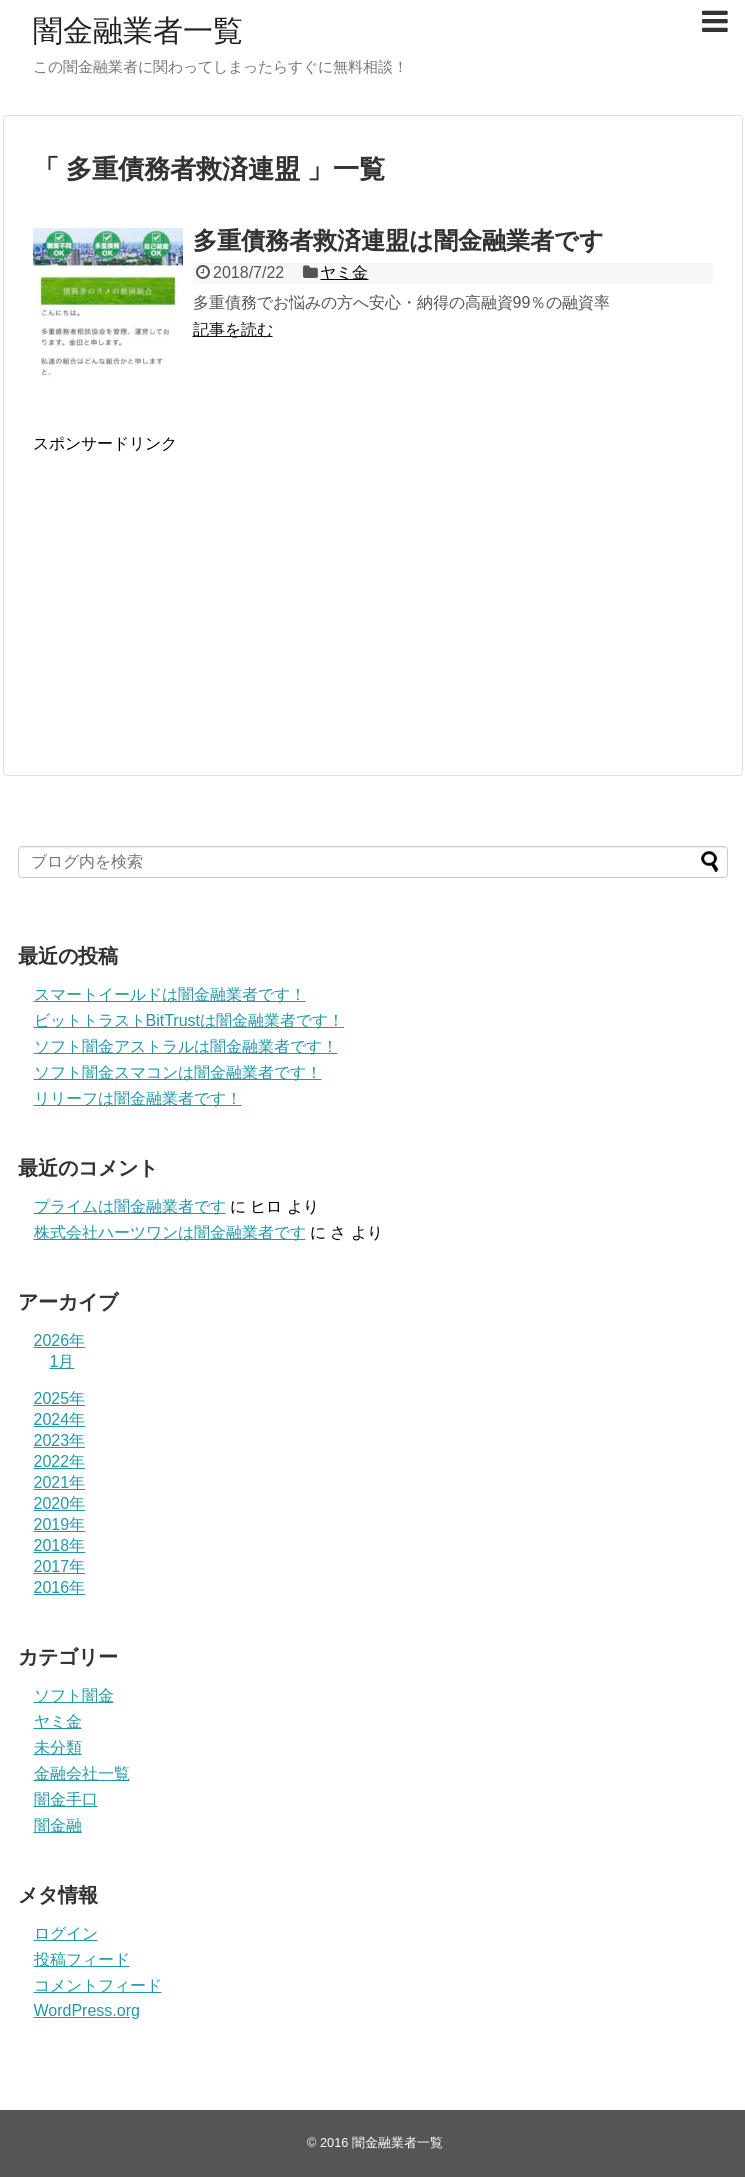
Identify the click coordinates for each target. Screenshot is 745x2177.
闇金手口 (66, 1799)
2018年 (60, 1545)
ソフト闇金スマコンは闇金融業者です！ (178, 1072)
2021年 (60, 1482)
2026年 (60, 1340)
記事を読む (233, 329)
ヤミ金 (344, 272)
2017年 (60, 1566)
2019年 (60, 1524)
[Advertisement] (201, 611)
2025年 (60, 1398)
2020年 (60, 1503)
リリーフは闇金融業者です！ (138, 1098)
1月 (62, 1361)
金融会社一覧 (82, 1773)
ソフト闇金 (74, 1695)
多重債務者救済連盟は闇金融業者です (398, 240)
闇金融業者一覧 (138, 30)
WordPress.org (87, 2010)
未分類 (58, 1747)
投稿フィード (82, 1959)
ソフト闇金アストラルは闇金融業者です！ (186, 1046)
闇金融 (58, 1825)
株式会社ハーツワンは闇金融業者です (170, 1232)
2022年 (60, 1461)
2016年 (60, 1587)
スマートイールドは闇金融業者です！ (170, 994)
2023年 (60, 1440)
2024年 (60, 1419)
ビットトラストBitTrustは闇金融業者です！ (189, 1020)
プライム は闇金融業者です (130, 1206)
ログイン (66, 1933)
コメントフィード (98, 1985)
